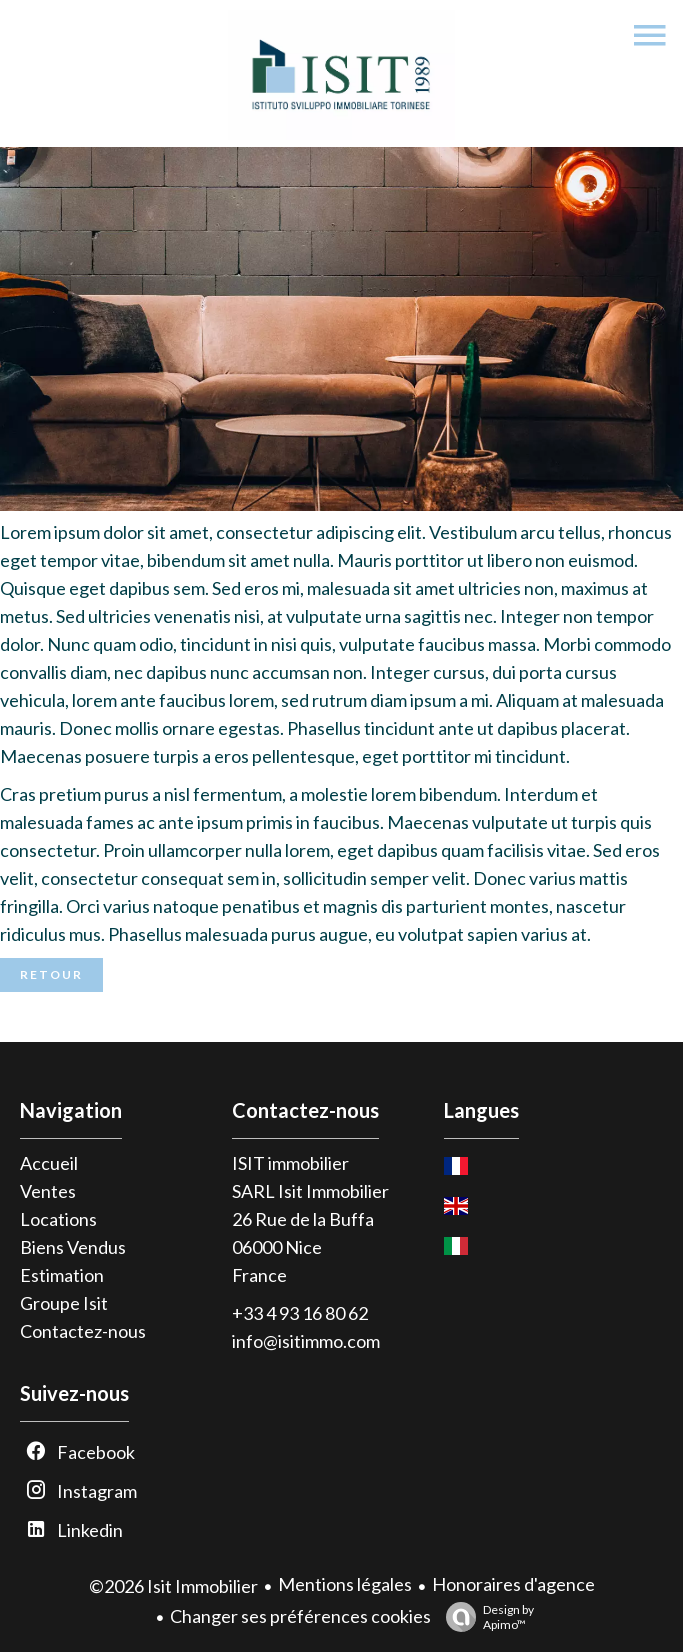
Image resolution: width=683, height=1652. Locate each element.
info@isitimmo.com (306, 1341)
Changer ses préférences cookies (300, 1616)
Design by (485, 1617)
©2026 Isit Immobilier (173, 1586)
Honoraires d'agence (513, 1584)
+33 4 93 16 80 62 (300, 1313)
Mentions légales (345, 1584)
